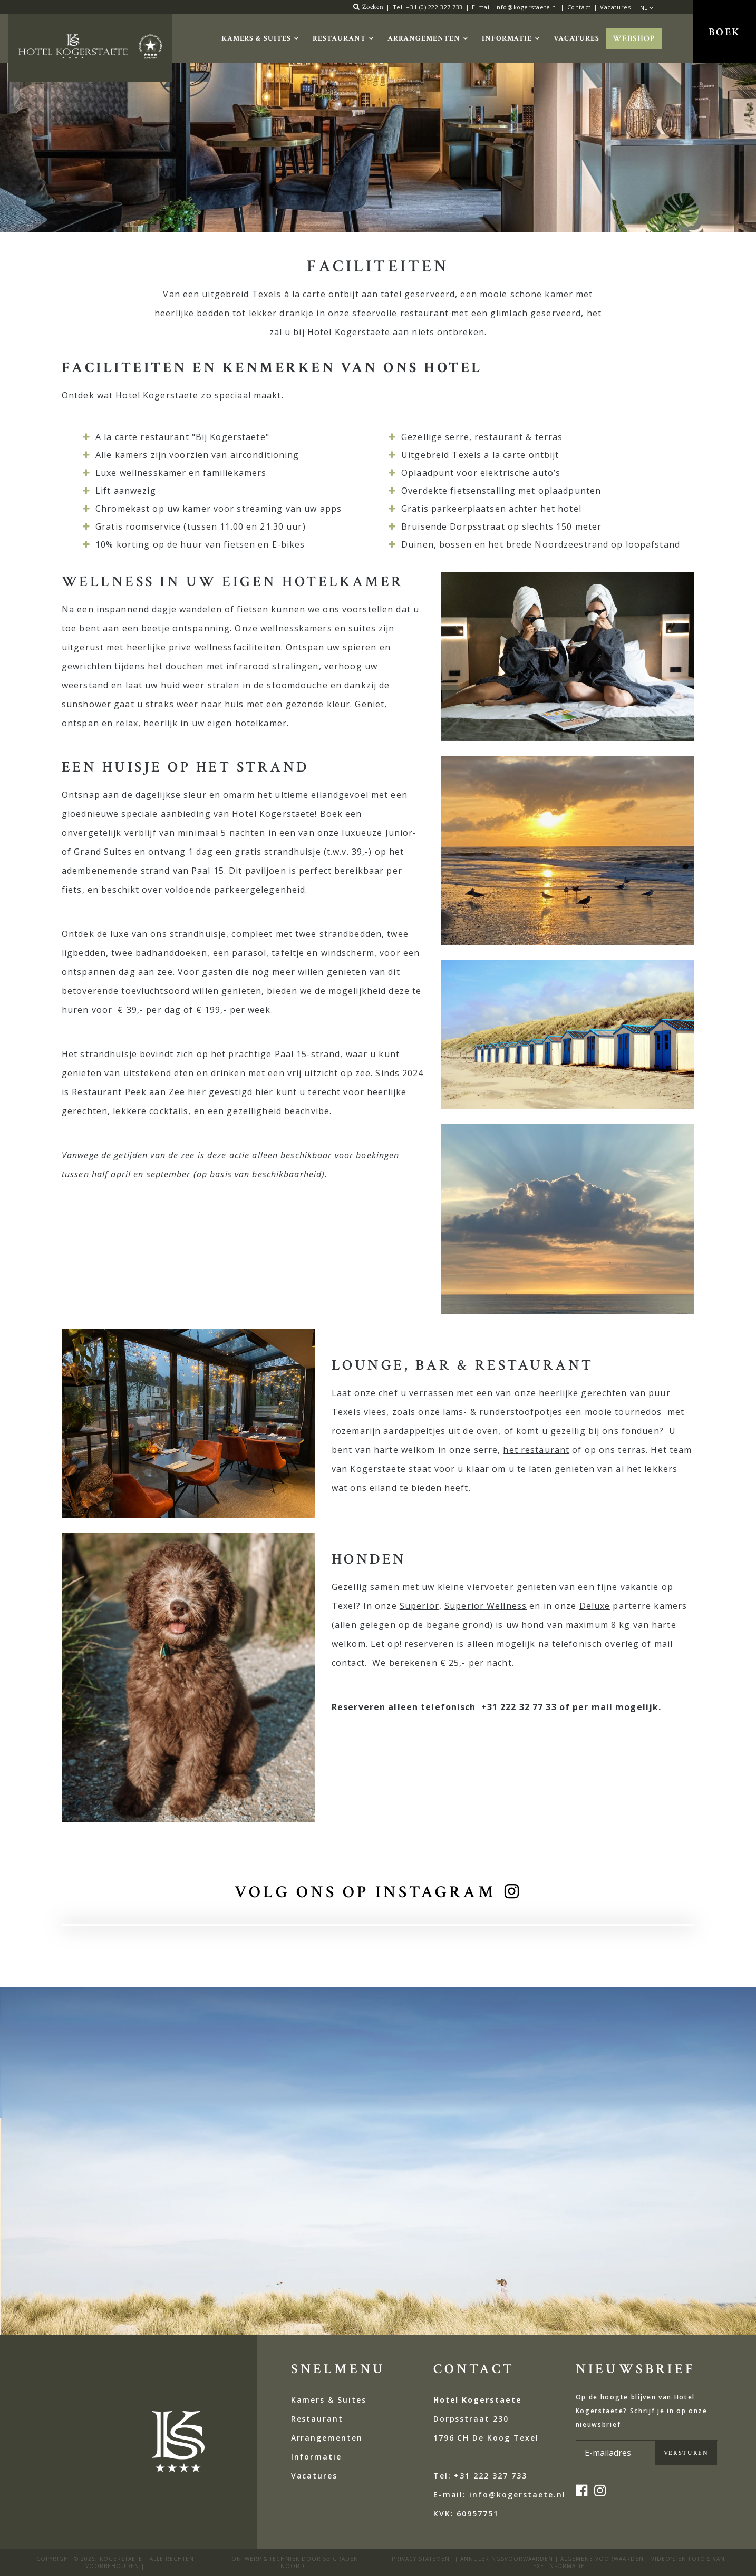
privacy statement (422, 2558)
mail (602, 1707)
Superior (419, 1606)
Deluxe (594, 1606)
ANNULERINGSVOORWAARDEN (506, 2558)
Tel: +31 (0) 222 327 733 (428, 7)
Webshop (634, 38)
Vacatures (615, 7)
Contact (579, 7)
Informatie (507, 38)
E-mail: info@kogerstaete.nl (515, 7)
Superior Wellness (485, 1606)
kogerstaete (121, 2558)
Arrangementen (423, 38)
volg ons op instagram (365, 1892)
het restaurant (536, 1450)
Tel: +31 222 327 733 (480, 2476)
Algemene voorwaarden (602, 2558)
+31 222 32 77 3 (516, 1707)
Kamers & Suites (256, 38)
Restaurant (339, 38)
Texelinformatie (557, 2566)
